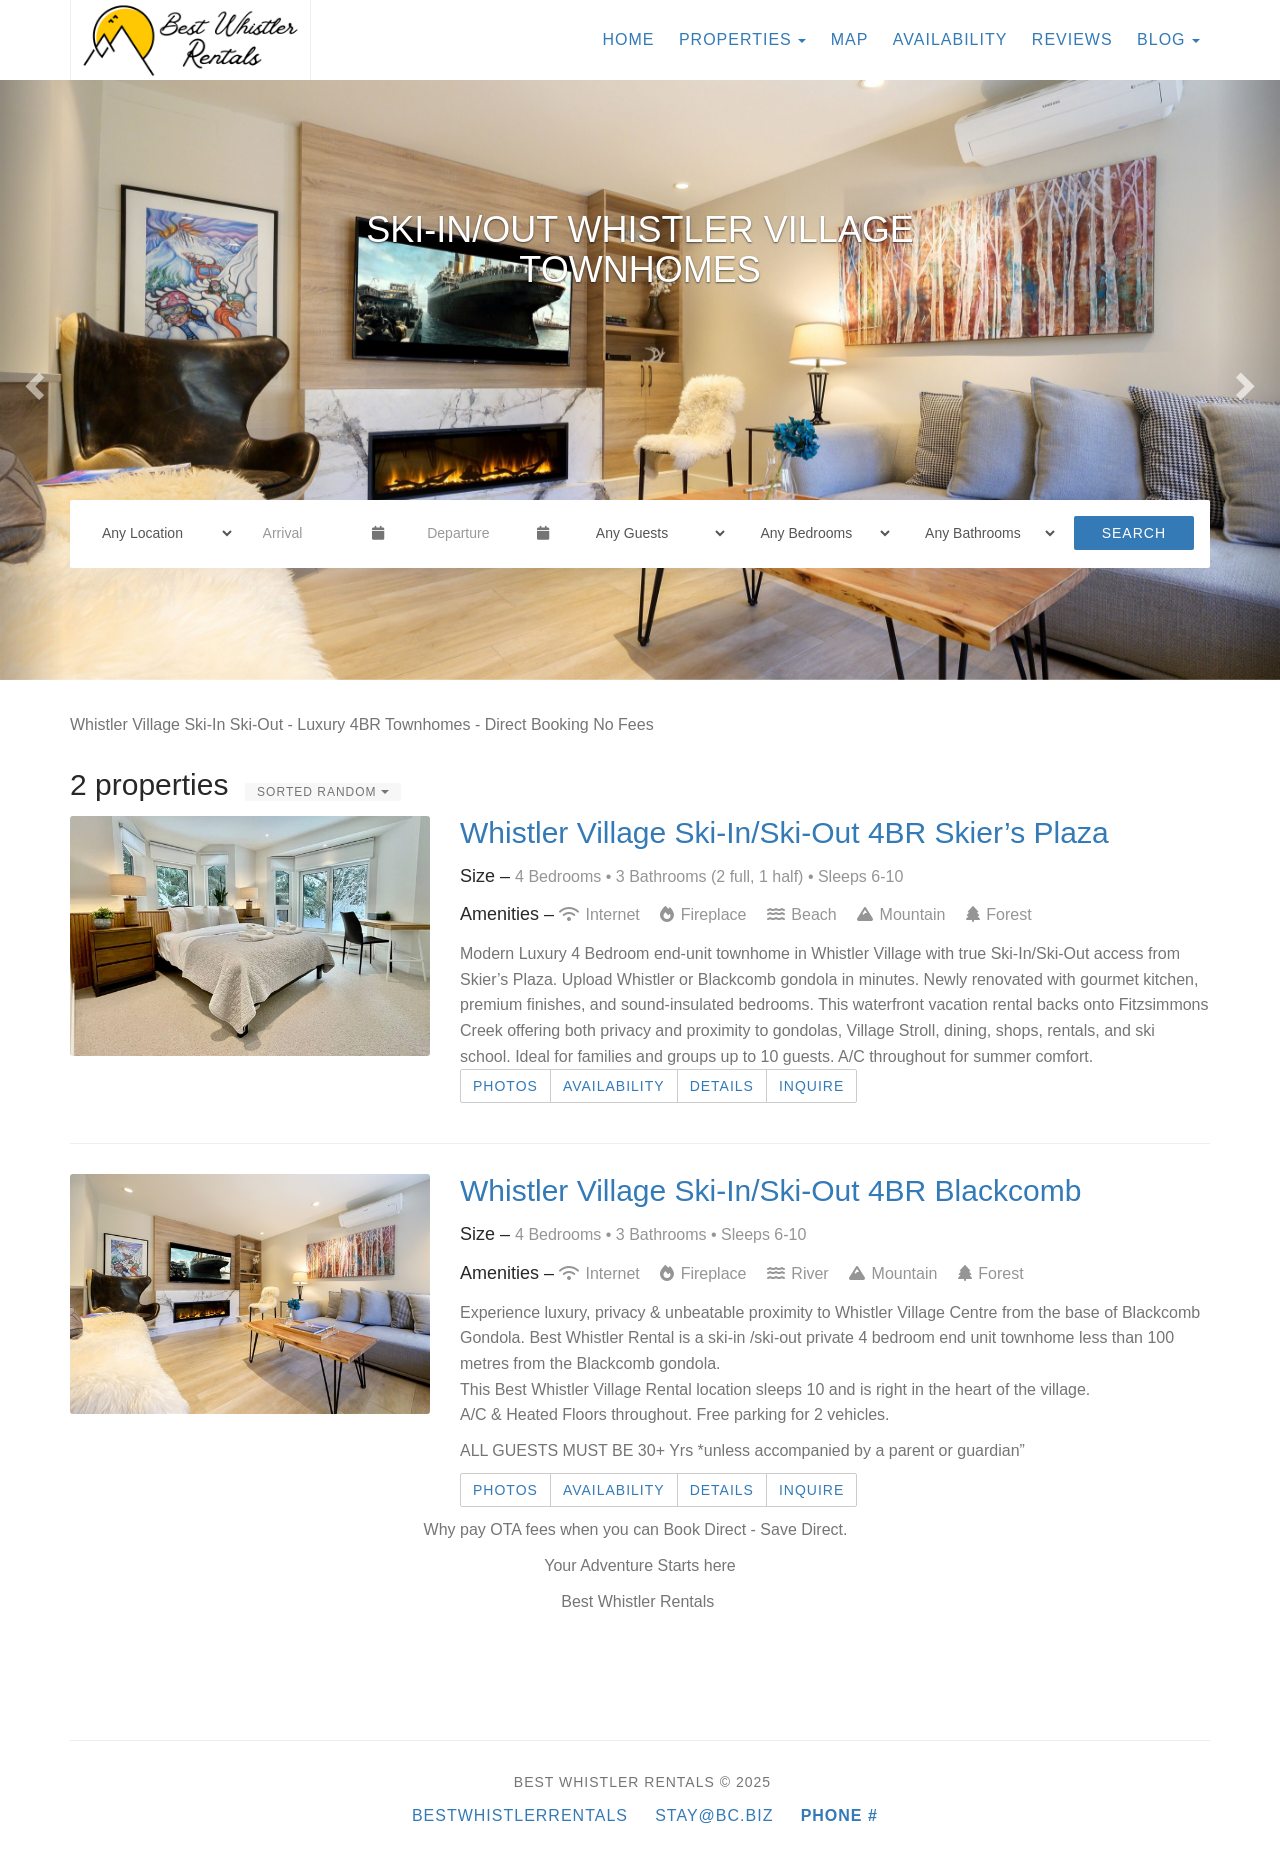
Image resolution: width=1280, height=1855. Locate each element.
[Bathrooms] (983, 533)
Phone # (839, 1815)
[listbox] (640, 380)
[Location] (160, 533)
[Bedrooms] (818, 533)
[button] (32, 380)
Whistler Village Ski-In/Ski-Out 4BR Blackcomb (770, 1190)
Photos (505, 1086)
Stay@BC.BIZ (714, 1815)
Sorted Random (323, 792)
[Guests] (654, 533)
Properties (735, 39)
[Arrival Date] (309, 533)
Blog (1161, 39)
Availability (950, 39)
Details (722, 1086)
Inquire (811, 1086)
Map (850, 39)
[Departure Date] (473, 533)
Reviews (1072, 39)
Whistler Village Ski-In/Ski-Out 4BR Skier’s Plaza (784, 832)
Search (1134, 533)
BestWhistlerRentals (533, 1815)
